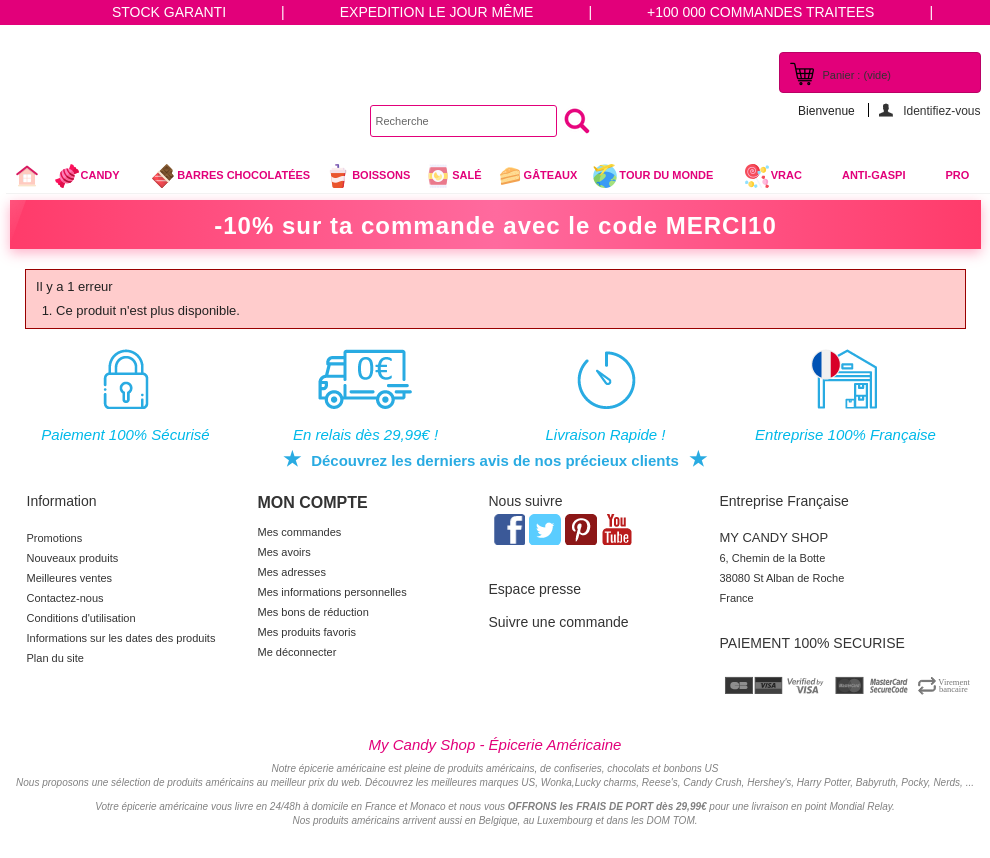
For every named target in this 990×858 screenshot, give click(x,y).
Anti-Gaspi (874, 175)
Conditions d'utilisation (81, 618)
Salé (453, 176)
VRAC (773, 176)
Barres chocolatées (230, 176)
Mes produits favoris (307, 632)
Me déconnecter (297, 652)
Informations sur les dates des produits (121, 638)
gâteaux (537, 176)
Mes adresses (292, 572)
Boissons (367, 176)
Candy (95, 178)
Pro (958, 175)
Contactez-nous (65, 598)
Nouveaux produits (73, 558)
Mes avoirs (284, 552)
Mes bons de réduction (313, 612)
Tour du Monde (660, 178)
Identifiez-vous (941, 110)
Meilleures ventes (70, 578)
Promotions (55, 538)
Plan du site (55, 658)
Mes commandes (300, 532)
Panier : (857, 75)
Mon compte (313, 502)
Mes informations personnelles (332, 592)
